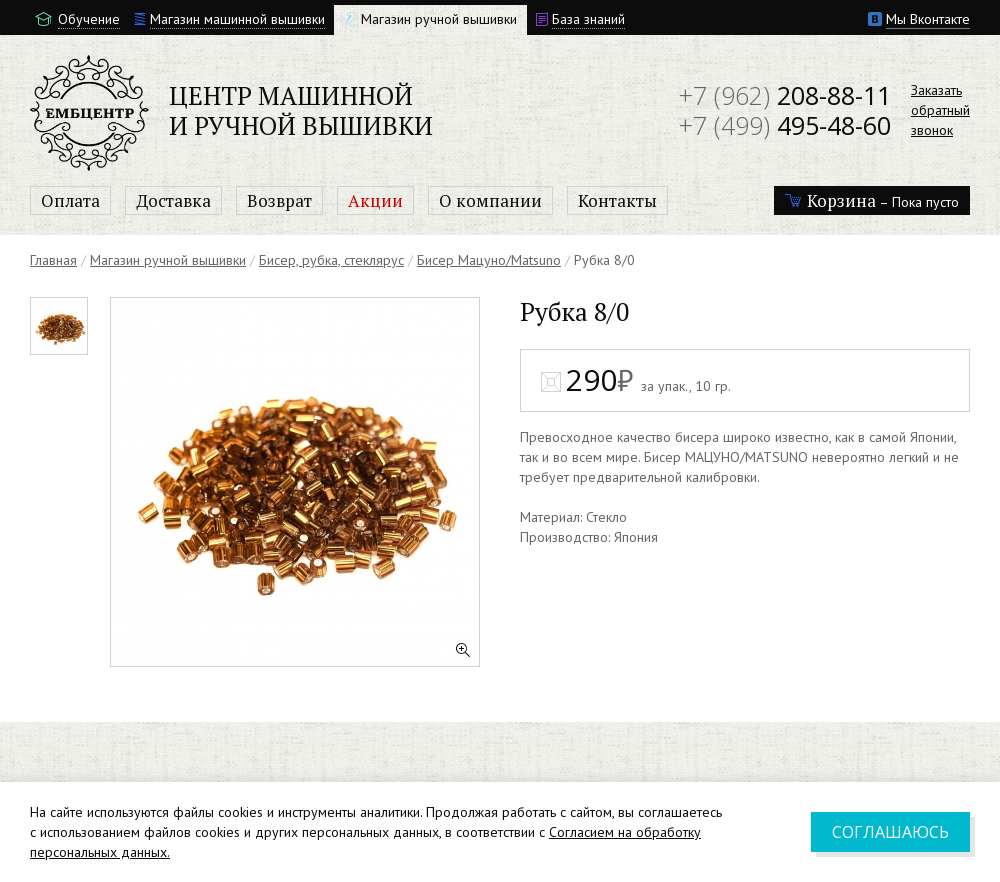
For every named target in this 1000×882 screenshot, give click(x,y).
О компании (490, 200)
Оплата (70, 200)
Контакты (617, 200)
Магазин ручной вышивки (168, 260)
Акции (375, 200)
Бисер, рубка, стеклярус (331, 260)
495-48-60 (785, 125)
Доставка (173, 200)
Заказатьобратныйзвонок (940, 110)
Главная (53, 260)
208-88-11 (785, 95)
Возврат (279, 200)
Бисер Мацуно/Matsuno (489, 260)
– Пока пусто (872, 200)
